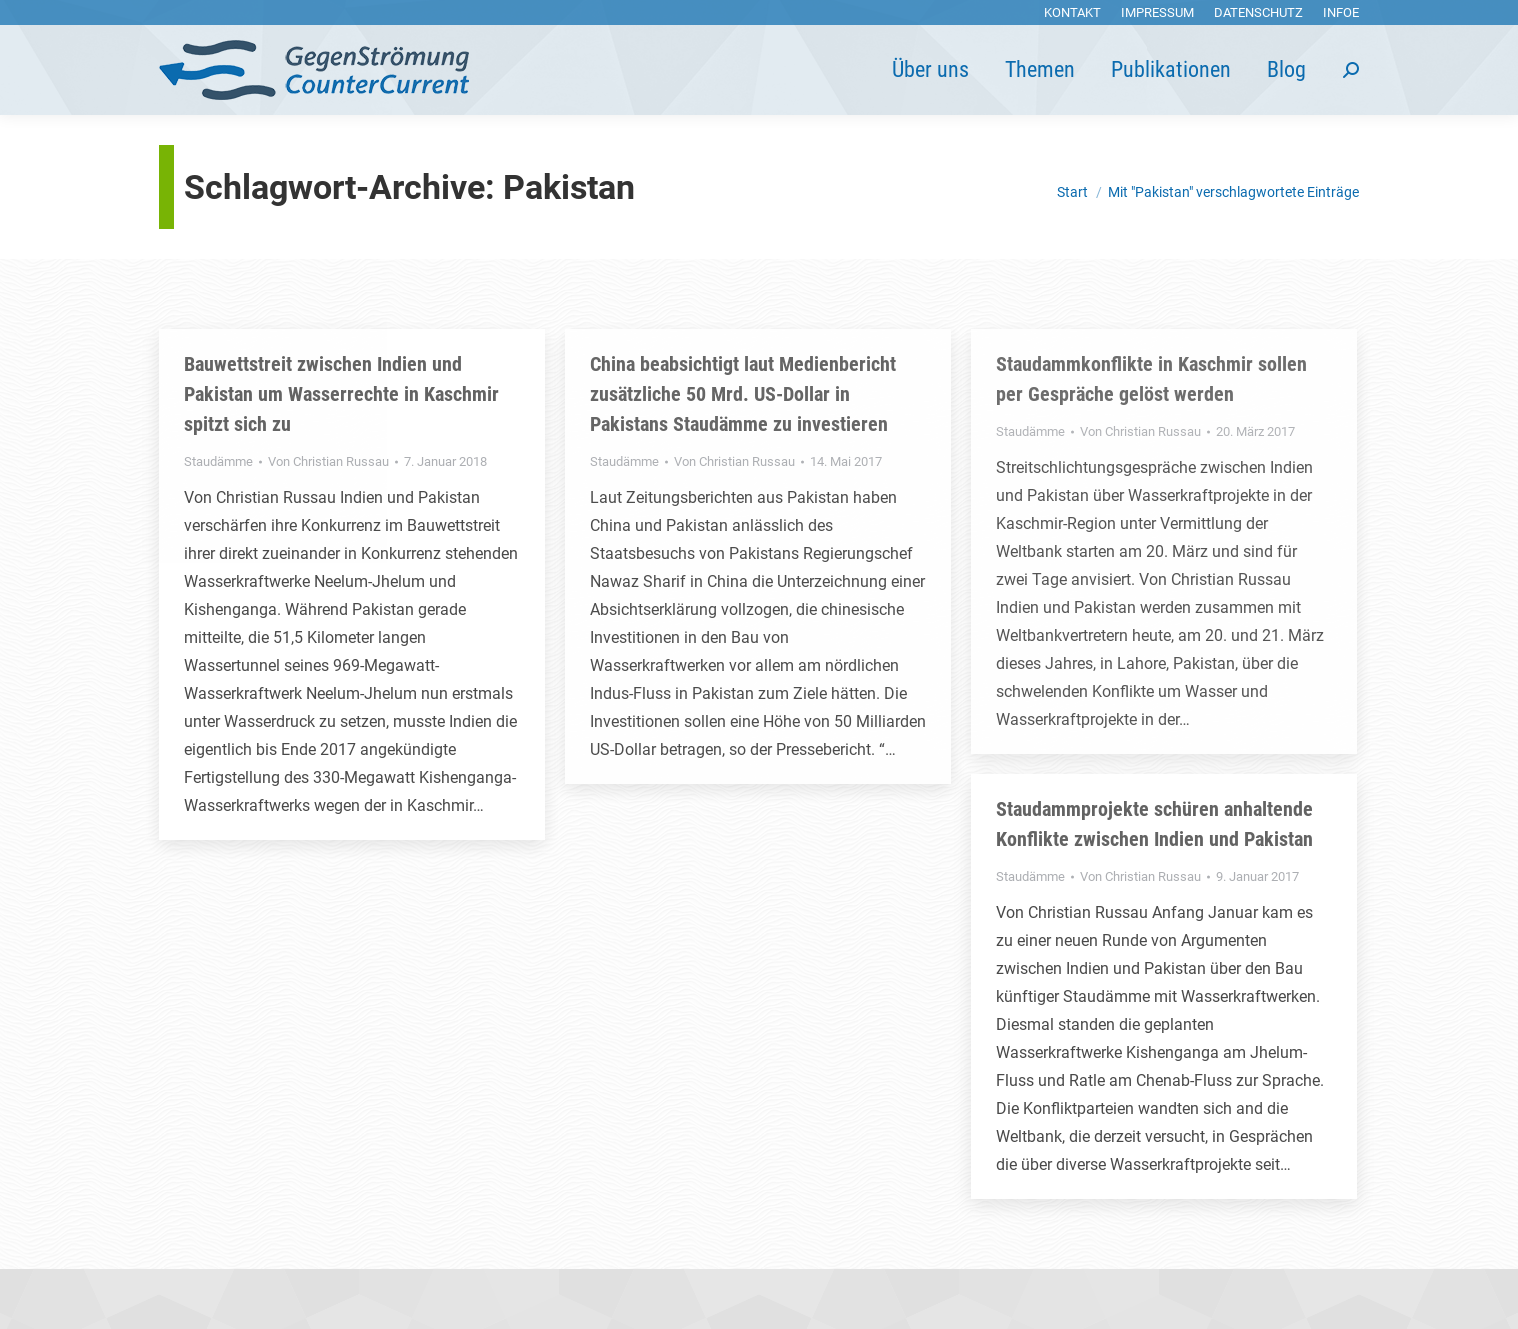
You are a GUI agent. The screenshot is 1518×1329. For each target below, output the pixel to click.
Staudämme (218, 461)
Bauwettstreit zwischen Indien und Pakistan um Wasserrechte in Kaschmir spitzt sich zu (341, 394)
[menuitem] (1072, 12)
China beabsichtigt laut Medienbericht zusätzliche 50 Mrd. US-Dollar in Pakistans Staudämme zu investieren (743, 394)
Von (328, 461)
